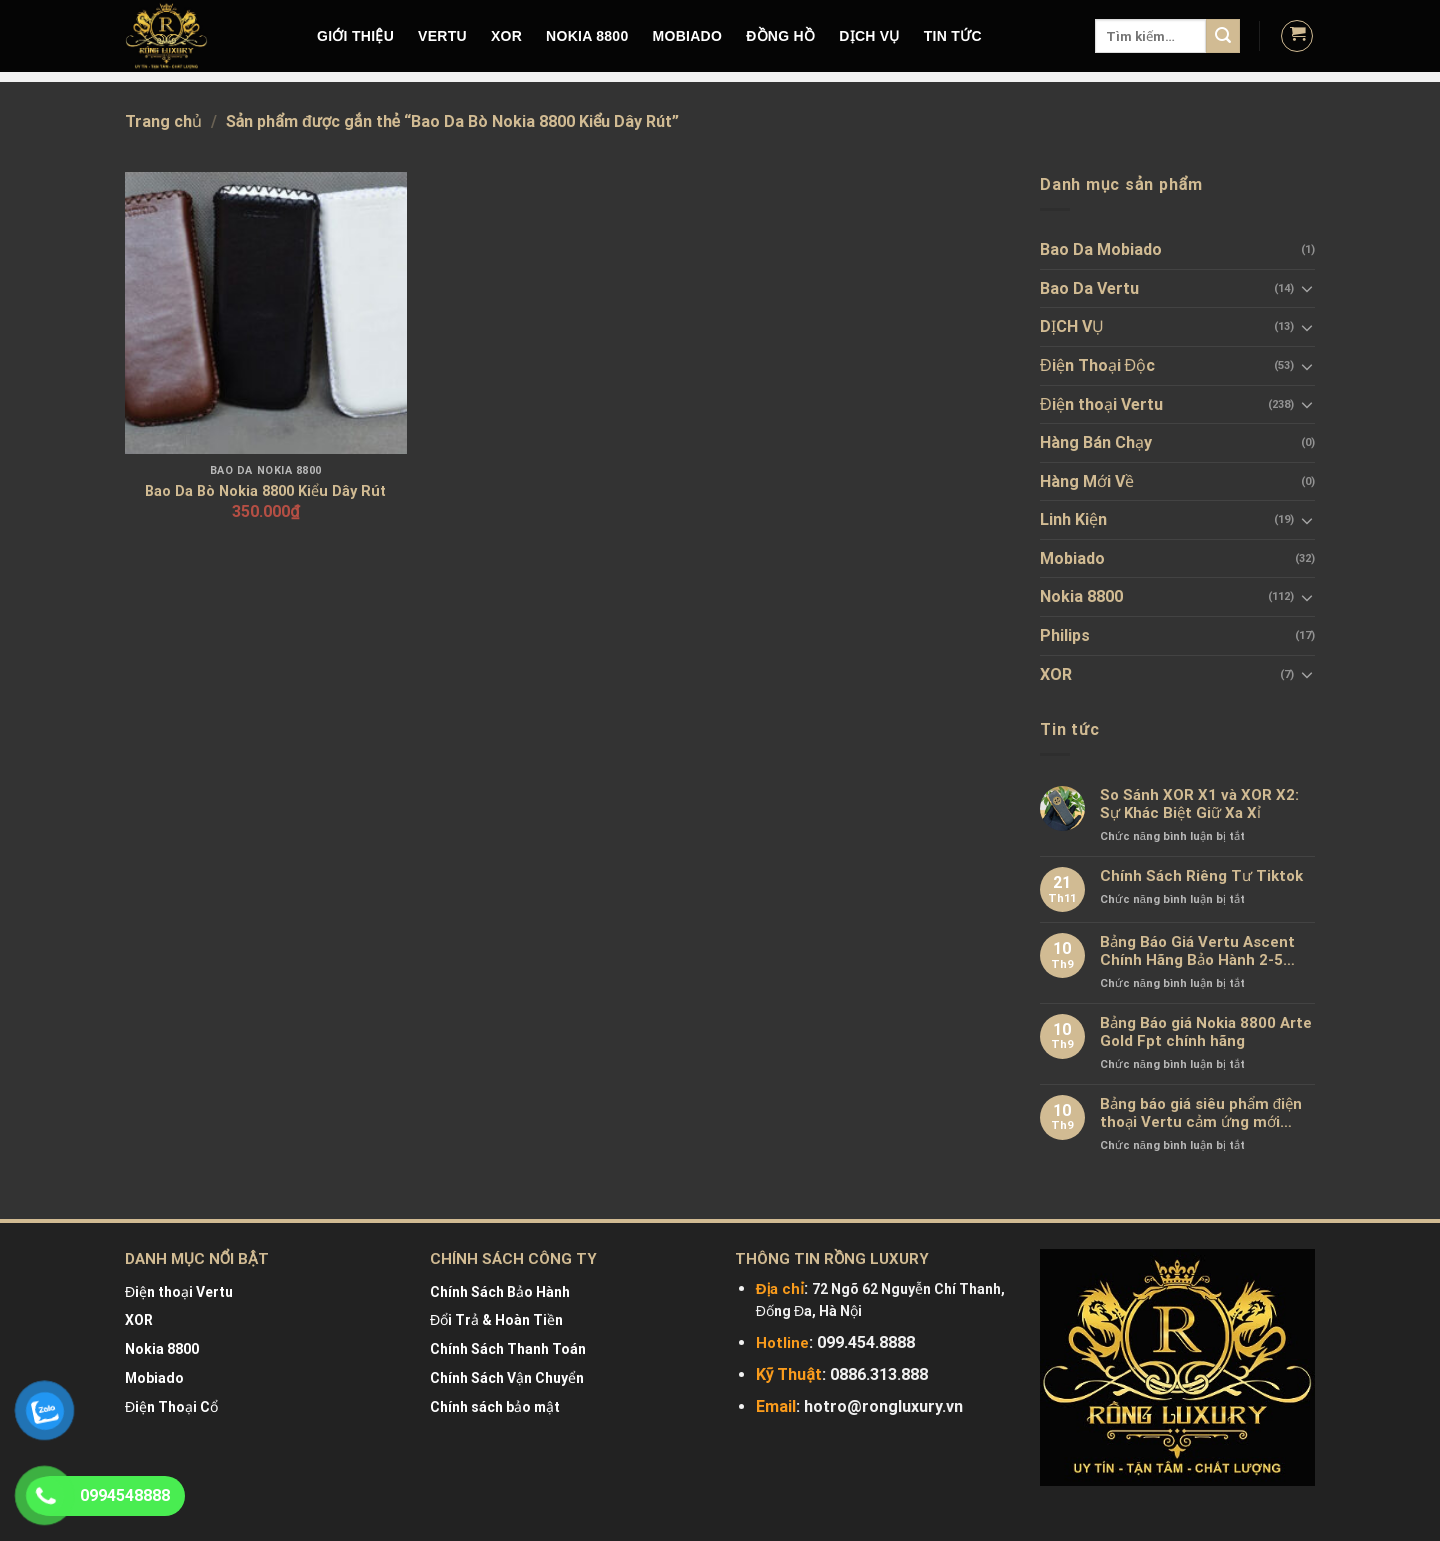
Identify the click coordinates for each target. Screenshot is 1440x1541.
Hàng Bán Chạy (1096, 442)
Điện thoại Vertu (1101, 404)
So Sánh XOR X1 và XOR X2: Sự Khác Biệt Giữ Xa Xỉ (1199, 804)
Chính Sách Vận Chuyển (507, 1378)
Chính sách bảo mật (495, 1407)
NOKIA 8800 (587, 36)
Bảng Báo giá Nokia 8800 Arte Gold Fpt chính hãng (1206, 1032)
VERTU (442, 36)
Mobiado (1072, 558)
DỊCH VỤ (869, 36)
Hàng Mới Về (1087, 481)
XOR (506, 36)
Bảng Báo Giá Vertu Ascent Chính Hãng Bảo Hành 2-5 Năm (1197, 951)
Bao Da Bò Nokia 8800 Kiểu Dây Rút (265, 491)
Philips (1065, 635)
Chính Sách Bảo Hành (500, 1292)
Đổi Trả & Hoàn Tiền (496, 1320)
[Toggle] (1307, 288)
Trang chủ (163, 121)
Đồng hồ (780, 36)
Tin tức (953, 36)
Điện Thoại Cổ (171, 1407)
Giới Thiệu (355, 36)
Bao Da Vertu (1089, 288)
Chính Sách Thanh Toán (508, 1349)
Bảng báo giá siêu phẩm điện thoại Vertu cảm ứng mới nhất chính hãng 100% (1201, 1113)
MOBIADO (688, 36)
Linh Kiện (1073, 519)
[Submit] (1223, 36)
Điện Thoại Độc (1097, 365)
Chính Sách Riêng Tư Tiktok (1201, 876)
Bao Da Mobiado (1101, 249)
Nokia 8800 (1081, 596)
